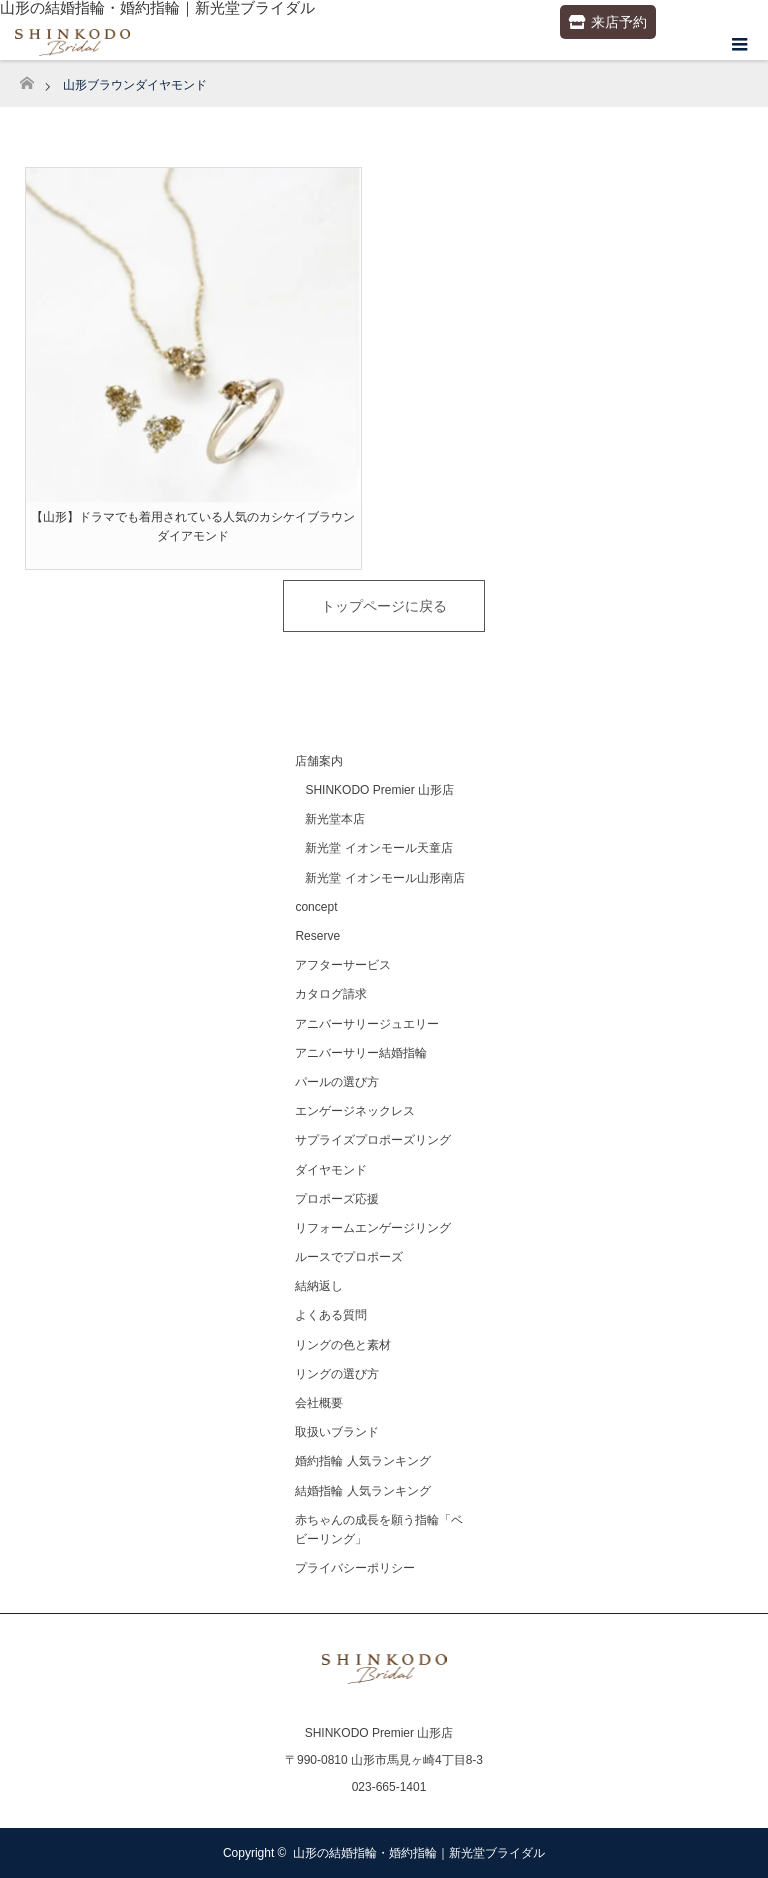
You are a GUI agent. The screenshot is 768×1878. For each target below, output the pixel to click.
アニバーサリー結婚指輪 (361, 1053)
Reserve (317, 936)
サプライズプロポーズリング (373, 1140)
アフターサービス (343, 965)
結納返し (319, 1286)
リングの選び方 (337, 1374)
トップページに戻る (384, 606)
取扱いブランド (337, 1432)
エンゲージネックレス (355, 1111)
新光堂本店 (335, 819)
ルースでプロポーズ (349, 1257)
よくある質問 (331, 1315)
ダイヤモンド (331, 1170)
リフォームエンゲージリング (373, 1228)
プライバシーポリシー (355, 1568)
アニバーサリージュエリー (367, 1024)
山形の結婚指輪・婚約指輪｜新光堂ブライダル (419, 1853)
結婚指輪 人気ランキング (362, 1491)
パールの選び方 (337, 1082)
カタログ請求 (331, 994)
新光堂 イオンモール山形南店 (384, 878)
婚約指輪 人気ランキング (362, 1461)
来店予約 (608, 22)
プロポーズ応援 (337, 1199)
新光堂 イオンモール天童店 (378, 848)
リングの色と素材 (343, 1345)
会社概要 (319, 1403)
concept (316, 907)
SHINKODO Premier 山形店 (379, 790)
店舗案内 (319, 761)
